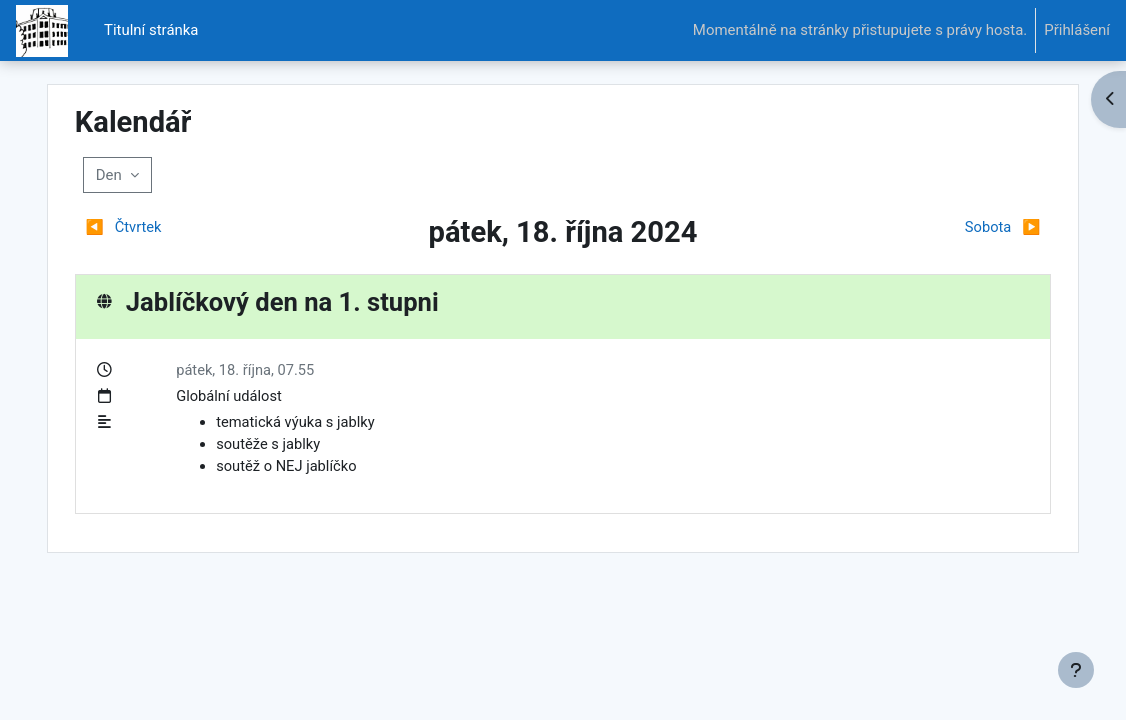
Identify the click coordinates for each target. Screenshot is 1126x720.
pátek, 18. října (247, 370)
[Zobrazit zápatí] (1076, 670)
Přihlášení (1077, 30)
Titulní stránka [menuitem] (151, 30)
